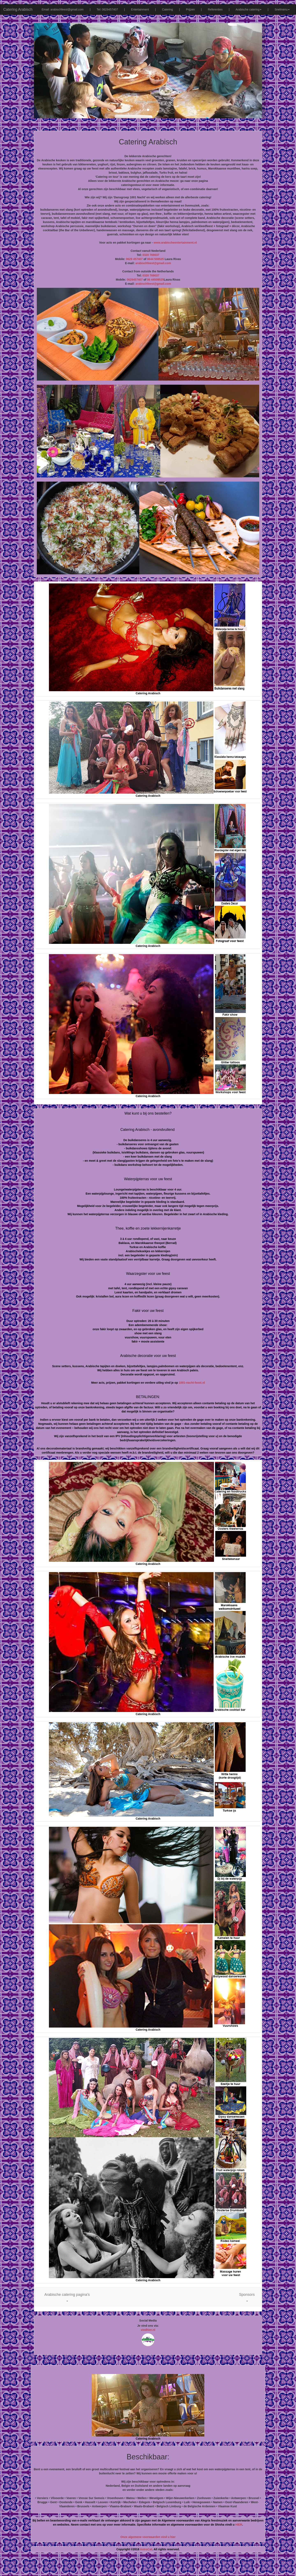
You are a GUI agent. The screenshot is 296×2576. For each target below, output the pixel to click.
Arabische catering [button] (248, 9)
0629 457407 (134, 259)
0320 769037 (150, 255)
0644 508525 (155, 259)
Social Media (148, 2320)
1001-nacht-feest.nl (192, 1382)
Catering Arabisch (17, 9)
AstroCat (146, 2549)
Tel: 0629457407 (107, 9)
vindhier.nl (148, 2329)
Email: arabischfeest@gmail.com (62, 9)
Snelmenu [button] (282, 9)
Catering (167, 9)
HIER (238, 2524)
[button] (67, 2297)
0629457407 (135, 279)
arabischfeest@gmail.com (153, 263)
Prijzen (190, 9)
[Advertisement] (148, 2565)
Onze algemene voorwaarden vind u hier (148, 2537)
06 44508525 (155, 279)
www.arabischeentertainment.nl (175, 242)
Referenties (215, 9)
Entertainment (140, 9)
